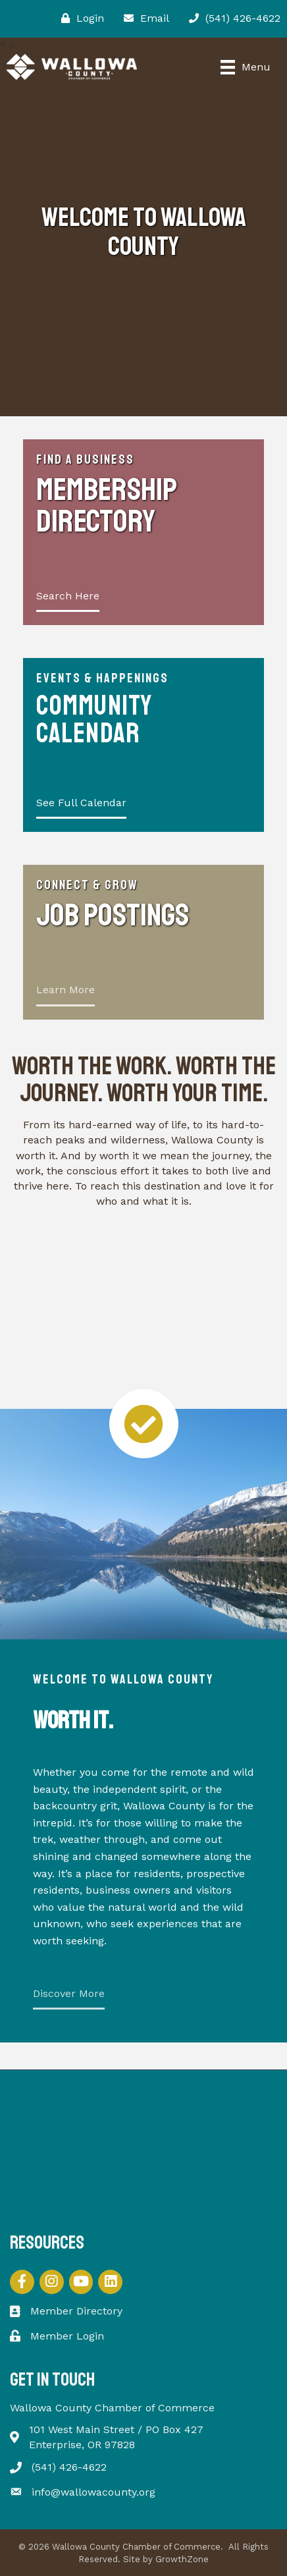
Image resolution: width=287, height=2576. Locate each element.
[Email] (143, 18)
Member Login (67, 2336)
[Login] (79, 18)
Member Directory (76, 2311)
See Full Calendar (81, 802)
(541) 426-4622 (69, 2467)
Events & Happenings (102, 678)
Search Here (67, 595)
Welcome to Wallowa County (123, 1679)
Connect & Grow (87, 885)
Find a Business (85, 459)
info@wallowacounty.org (93, 2492)
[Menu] (245, 67)
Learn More (65, 989)
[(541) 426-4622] (231, 18)
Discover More (69, 1993)
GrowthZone (182, 2559)
